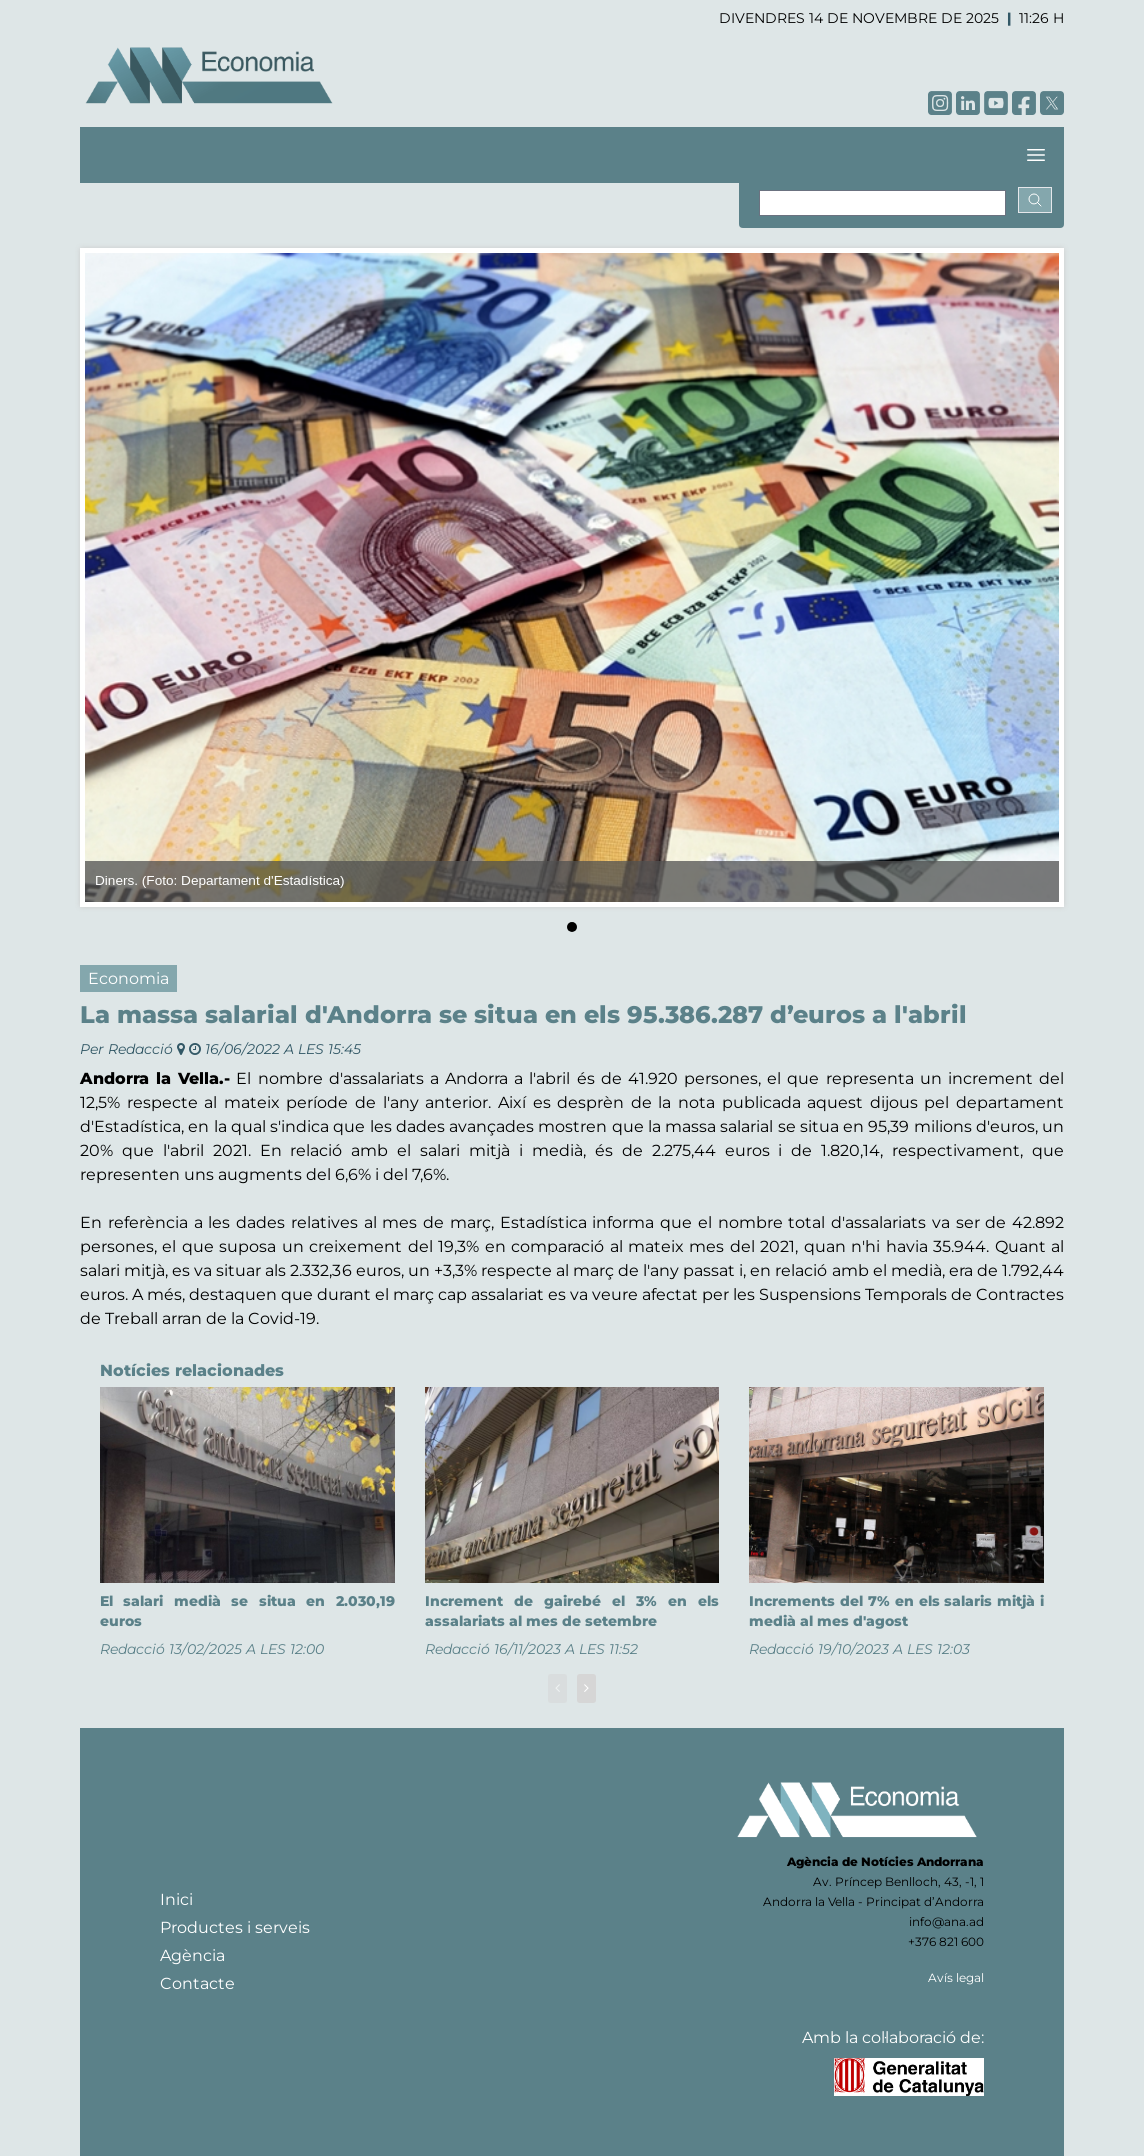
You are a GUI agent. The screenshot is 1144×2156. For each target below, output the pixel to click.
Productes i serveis (235, 1927)
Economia (128, 978)
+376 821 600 (946, 1941)
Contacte (197, 1983)
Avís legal (956, 1977)
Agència (192, 1955)
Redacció (140, 1049)
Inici (176, 1899)
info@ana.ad (946, 1921)
